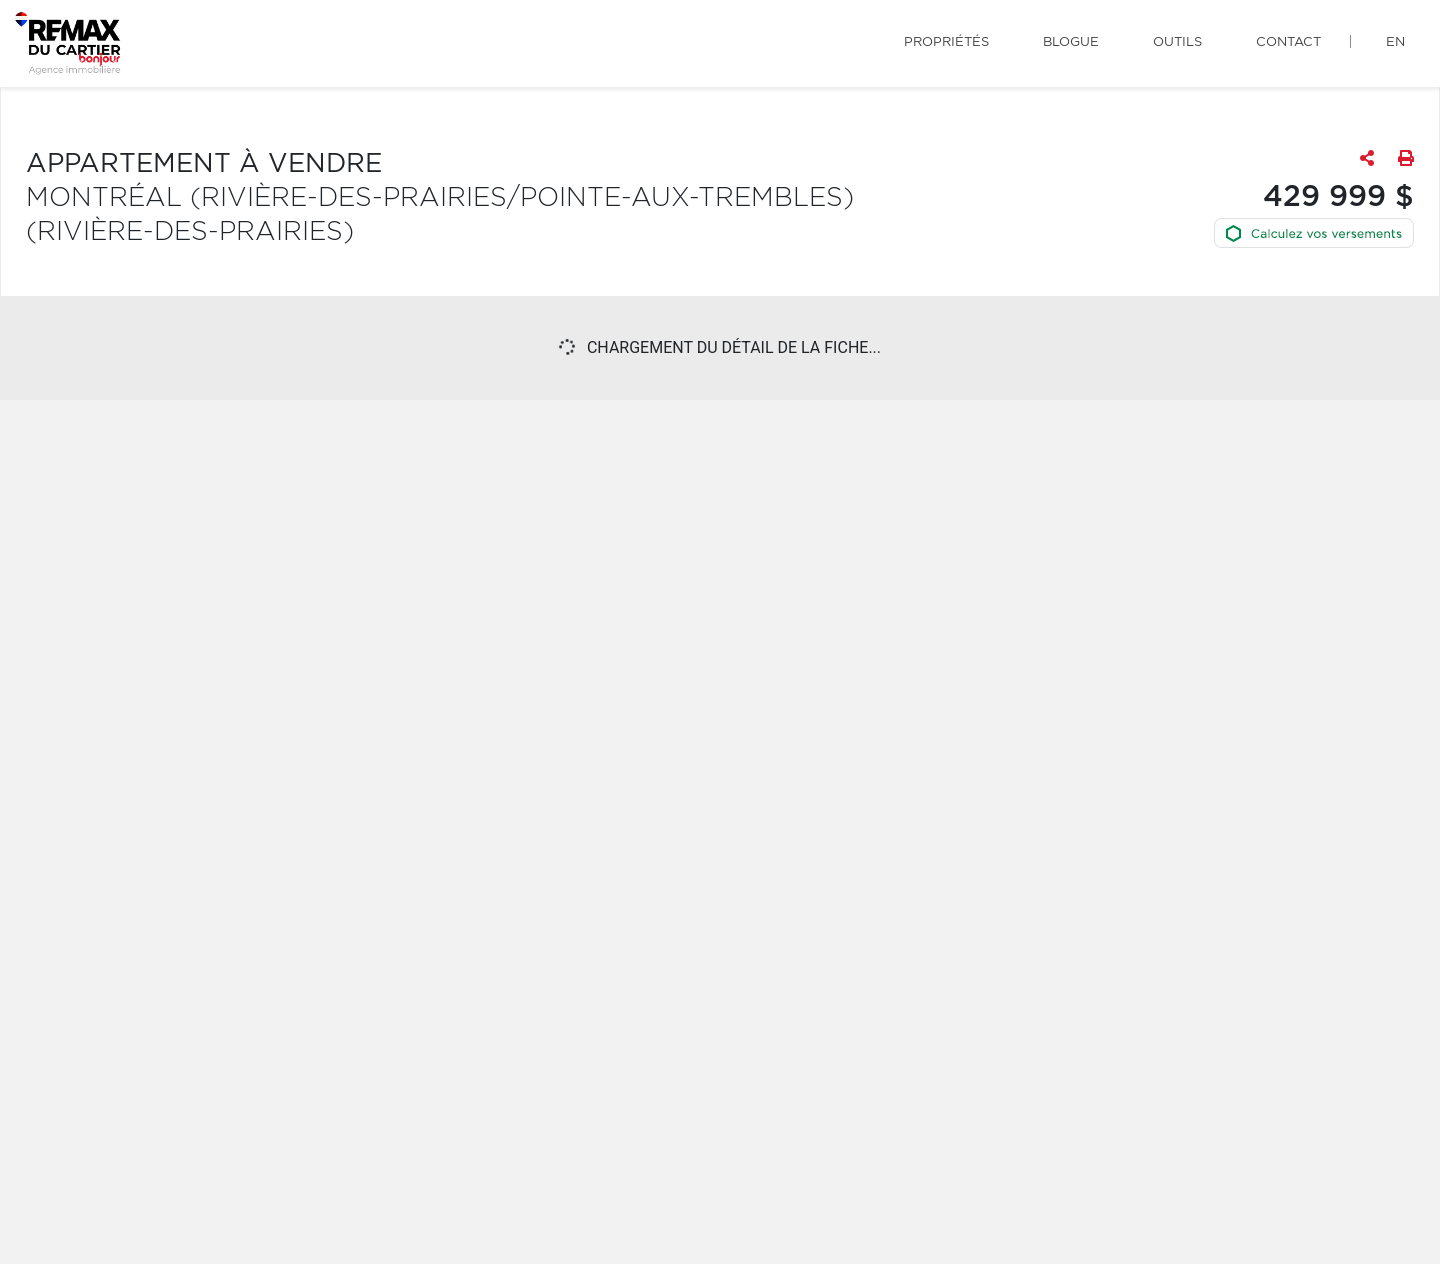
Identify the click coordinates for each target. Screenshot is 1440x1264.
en (1395, 42)
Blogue (1071, 42)
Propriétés (946, 42)
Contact (1288, 42)
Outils (1177, 42)
